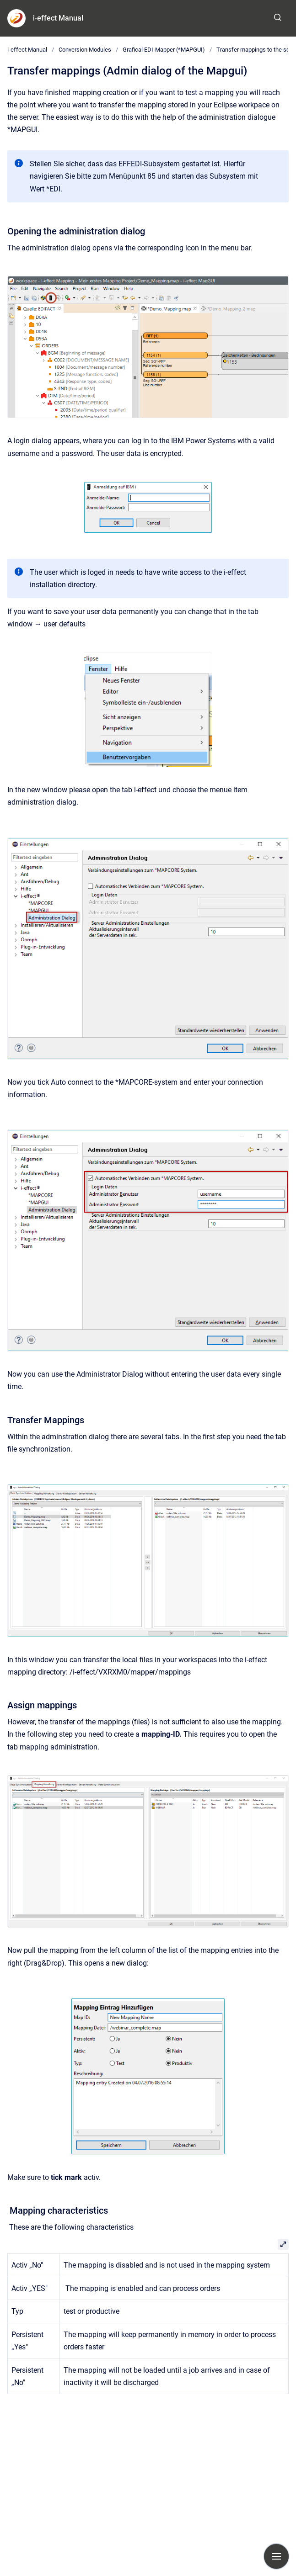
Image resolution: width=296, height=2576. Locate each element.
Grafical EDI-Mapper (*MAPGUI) (164, 49)
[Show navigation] (276, 2556)
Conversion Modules (85, 49)
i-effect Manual (58, 18)
